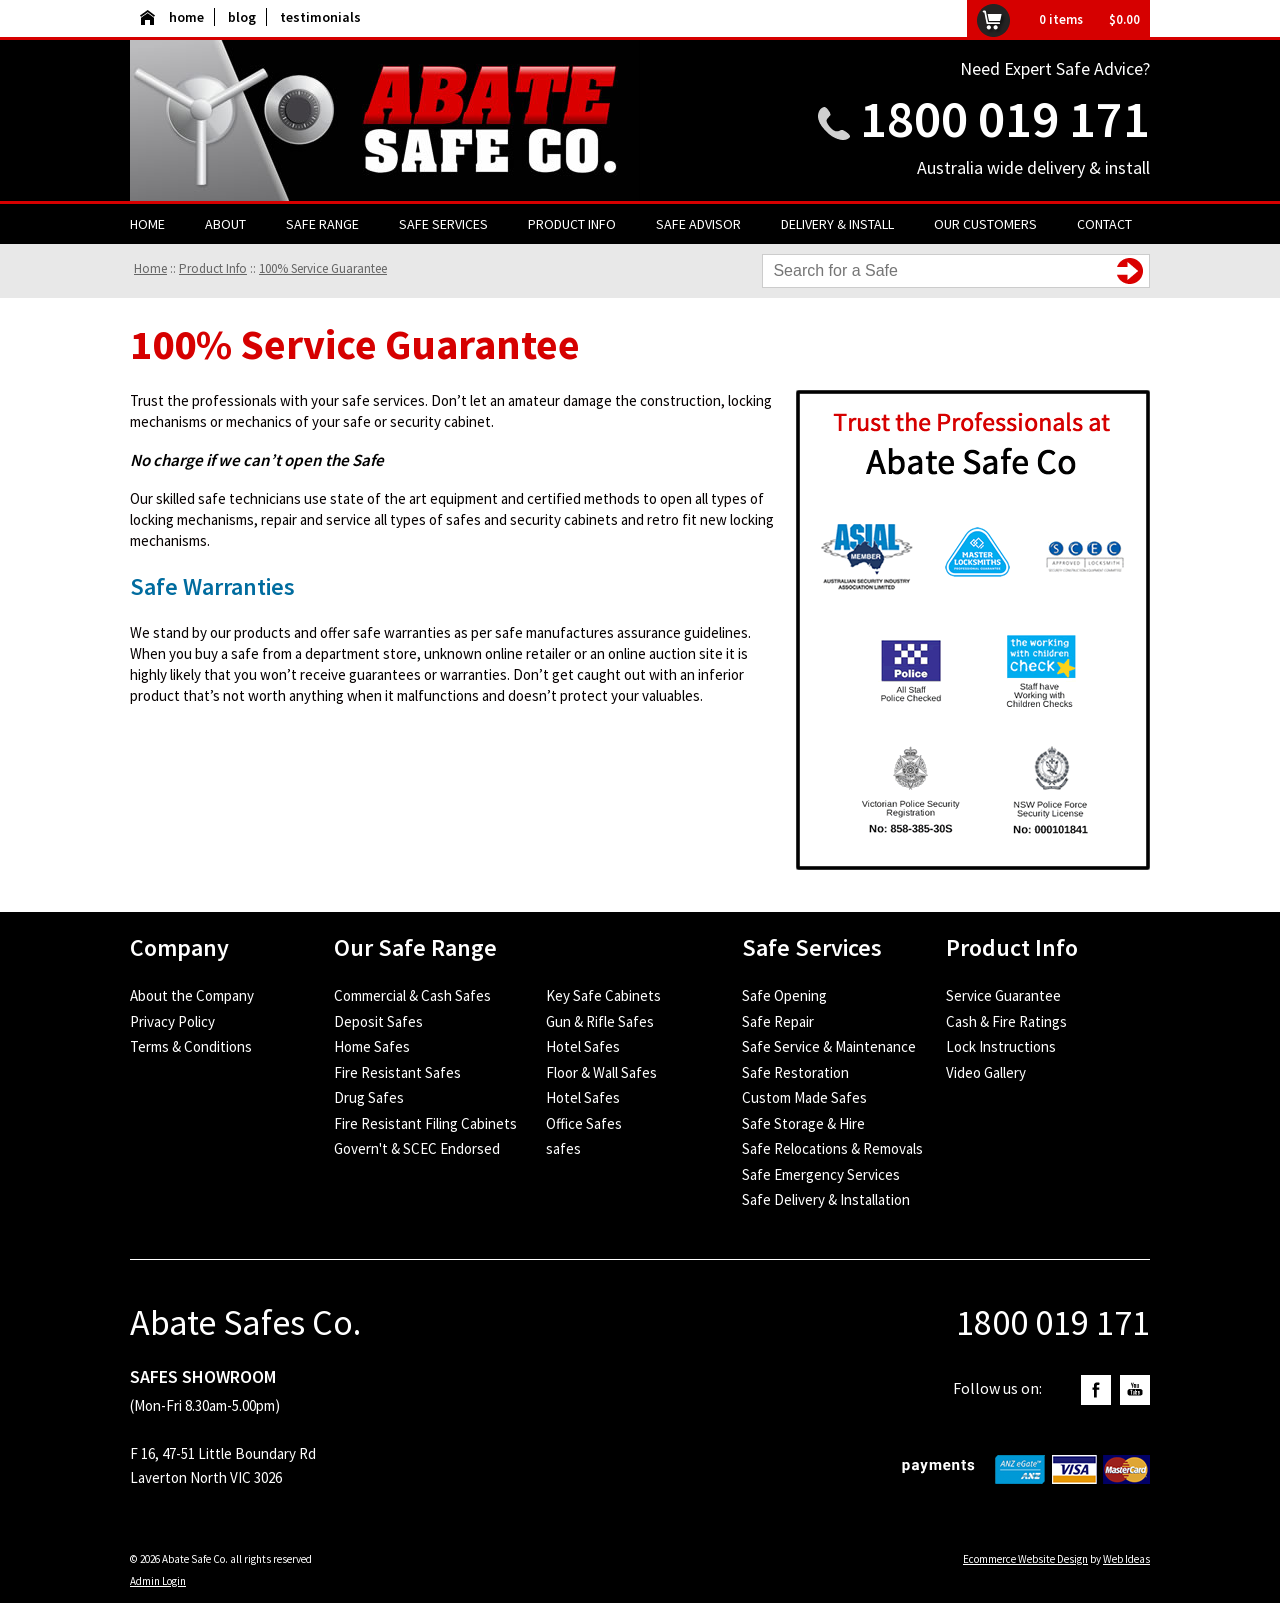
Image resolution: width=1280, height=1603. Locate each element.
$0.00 (1124, 19)
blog (242, 17)
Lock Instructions (1001, 1046)
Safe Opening (784, 995)
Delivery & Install (837, 224)
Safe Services (443, 224)
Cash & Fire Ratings (1006, 1021)
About (225, 224)
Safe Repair (778, 1021)
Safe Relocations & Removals (832, 1148)
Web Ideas (1126, 1559)
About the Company (192, 995)
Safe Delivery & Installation (826, 1199)
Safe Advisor (698, 224)
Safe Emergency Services (821, 1174)
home (172, 17)
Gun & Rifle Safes (600, 1021)
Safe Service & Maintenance (829, 1046)
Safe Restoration (795, 1072)
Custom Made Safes (804, 1097)
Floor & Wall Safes (601, 1072)
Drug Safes (369, 1097)
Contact (1104, 224)
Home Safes (372, 1046)
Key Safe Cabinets (603, 995)
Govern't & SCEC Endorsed (417, 1148)
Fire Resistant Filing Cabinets (425, 1123)
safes (563, 1148)
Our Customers (985, 224)
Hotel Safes (583, 1046)
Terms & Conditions (191, 1046)
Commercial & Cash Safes (412, 995)
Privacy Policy (172, 1021)
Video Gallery (986, 1072)
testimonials (320, 17)
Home (147, 224)
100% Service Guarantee (323, 268)
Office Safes (584, 1123)
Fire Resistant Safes (397, 1072)
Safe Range (322, 224)
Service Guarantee (1003, 995)
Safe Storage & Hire (803, 1123)
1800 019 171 (1005, 118)
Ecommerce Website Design (1025, 1559)
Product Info (572, 224)
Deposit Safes (378, 1021)
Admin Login (158, 1581)
